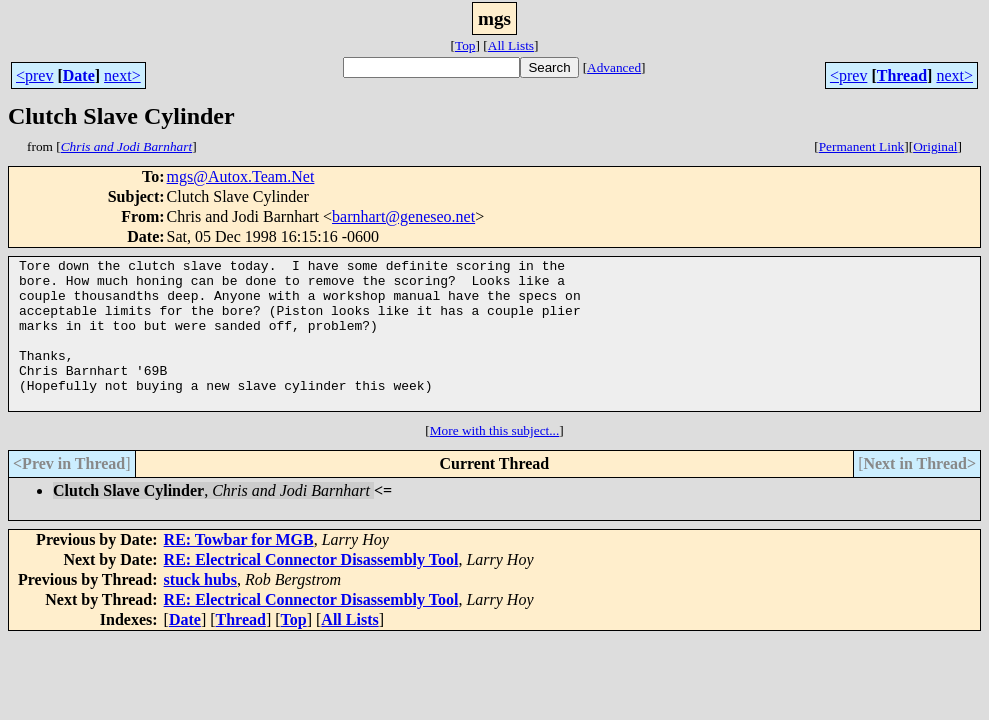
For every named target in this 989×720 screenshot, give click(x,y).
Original (935, 146)
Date (79, 75)
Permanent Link (862, 146)
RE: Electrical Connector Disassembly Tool (311, 589)
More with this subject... (495, 460)
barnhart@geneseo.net (403, 216)
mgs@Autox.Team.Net (241, 176)
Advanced (614, 67)
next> (122, 75)
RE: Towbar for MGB (239, 569)
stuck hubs (200, 609)
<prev (34, 75)
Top (465, 45)
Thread (902, 75)
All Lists (511, 45)
